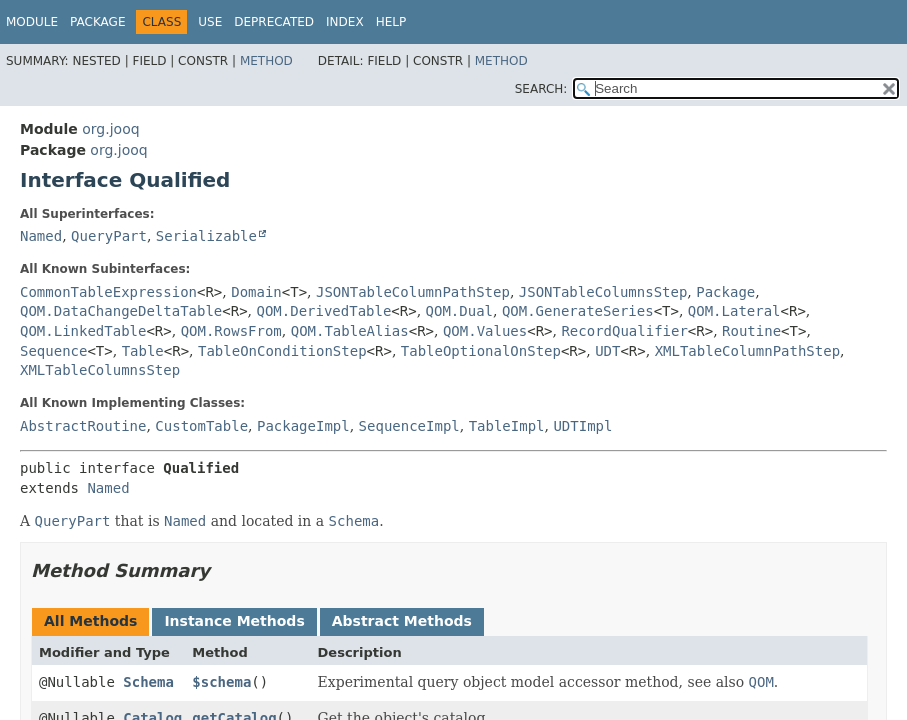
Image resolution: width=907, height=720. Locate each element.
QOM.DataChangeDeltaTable (121, 311)
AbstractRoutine (83, 426)
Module (32, 22)
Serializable (206, 236)
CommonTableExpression (108, 292)
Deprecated (274, 22)
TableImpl (507, 426)
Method (266, 61)
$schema (221, 682)
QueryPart (109, 236)
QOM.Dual (459, 311)
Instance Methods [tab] (234, 621)
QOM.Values (485, 331)
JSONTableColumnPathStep (413, 292)
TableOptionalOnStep (481, 351)
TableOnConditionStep (282, 351)
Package (97, 22)
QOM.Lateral (734, 311)
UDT (607, 351)
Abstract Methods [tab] (402, 621)
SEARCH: (541, 89)
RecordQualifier (624, 331)
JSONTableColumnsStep (603, 292)
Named (41, 236)
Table (143, 351)
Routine (751, 331)
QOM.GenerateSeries (578, 311)
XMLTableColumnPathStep (747, 351)
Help (391, 22)
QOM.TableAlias (350, 331)
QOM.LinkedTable (83, 331)
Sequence (53, 351)
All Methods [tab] (90, 621)
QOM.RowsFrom (231, 331)
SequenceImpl (409, 426)
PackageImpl (303, 426)
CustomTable (201, 426)
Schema (148, 682)
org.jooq (110, 129)
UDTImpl (582, 426)
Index (345, 22)
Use (210, 22)
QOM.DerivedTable (324, 311)
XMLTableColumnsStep (100, 370)
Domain (256, 292)
